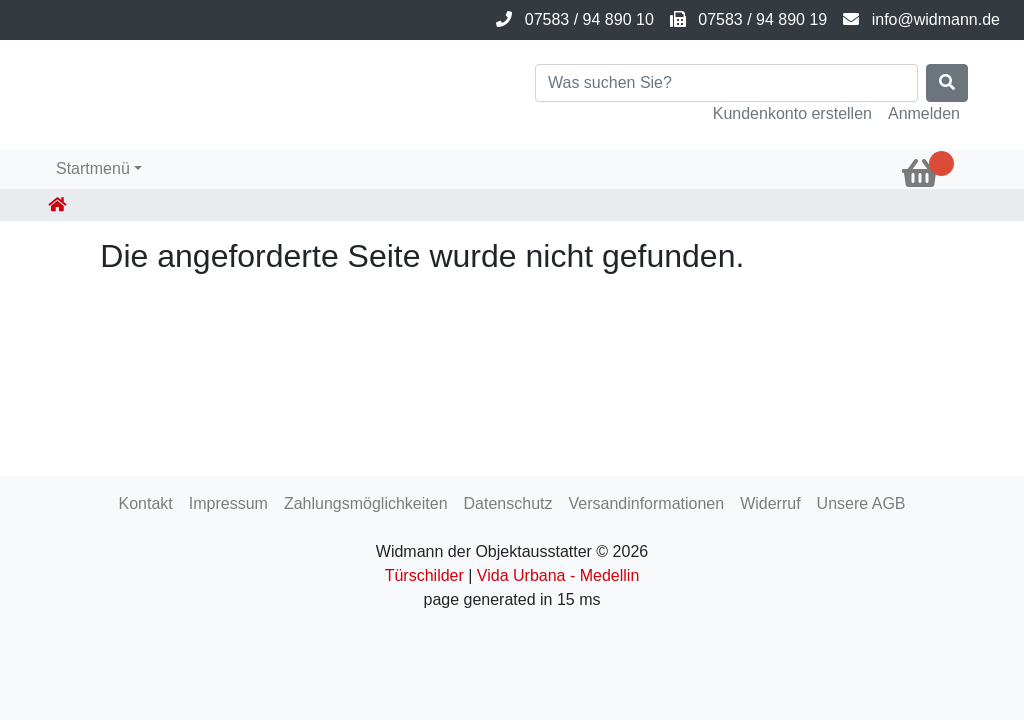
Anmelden (924, 113)
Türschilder (424, 575)
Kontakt (145, 503)
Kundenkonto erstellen (792, 113)
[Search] (726, 83)
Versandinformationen (646, 503)
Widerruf (770, 503)
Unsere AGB (861, 503)
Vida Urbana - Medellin (558, 575)
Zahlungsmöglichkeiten (366, 503)
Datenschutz (508, 503)
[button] (99, 169)
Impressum (228, 503)
